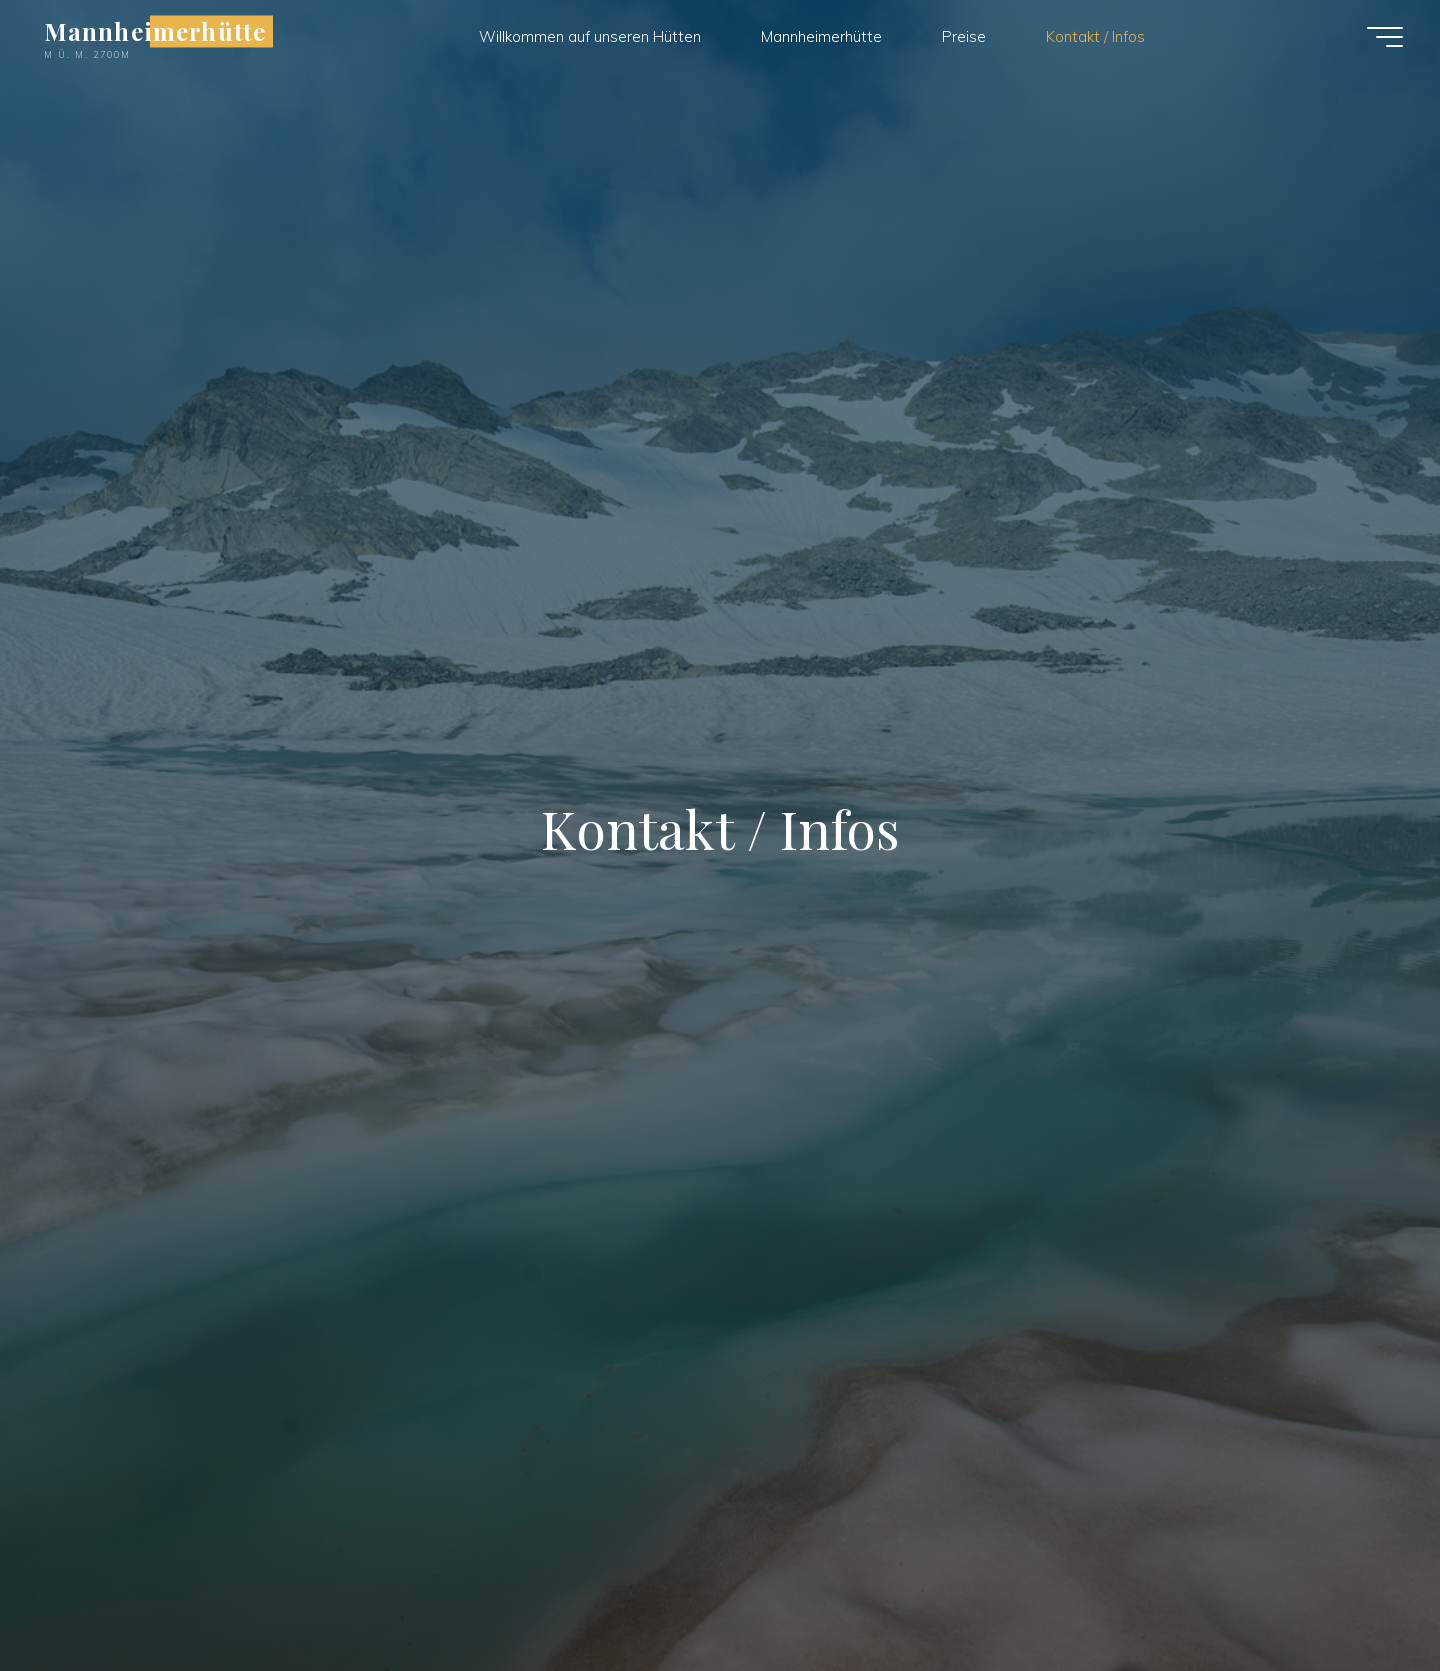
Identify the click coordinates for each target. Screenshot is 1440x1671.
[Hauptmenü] (1385, 37)
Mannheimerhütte (155, 31)
